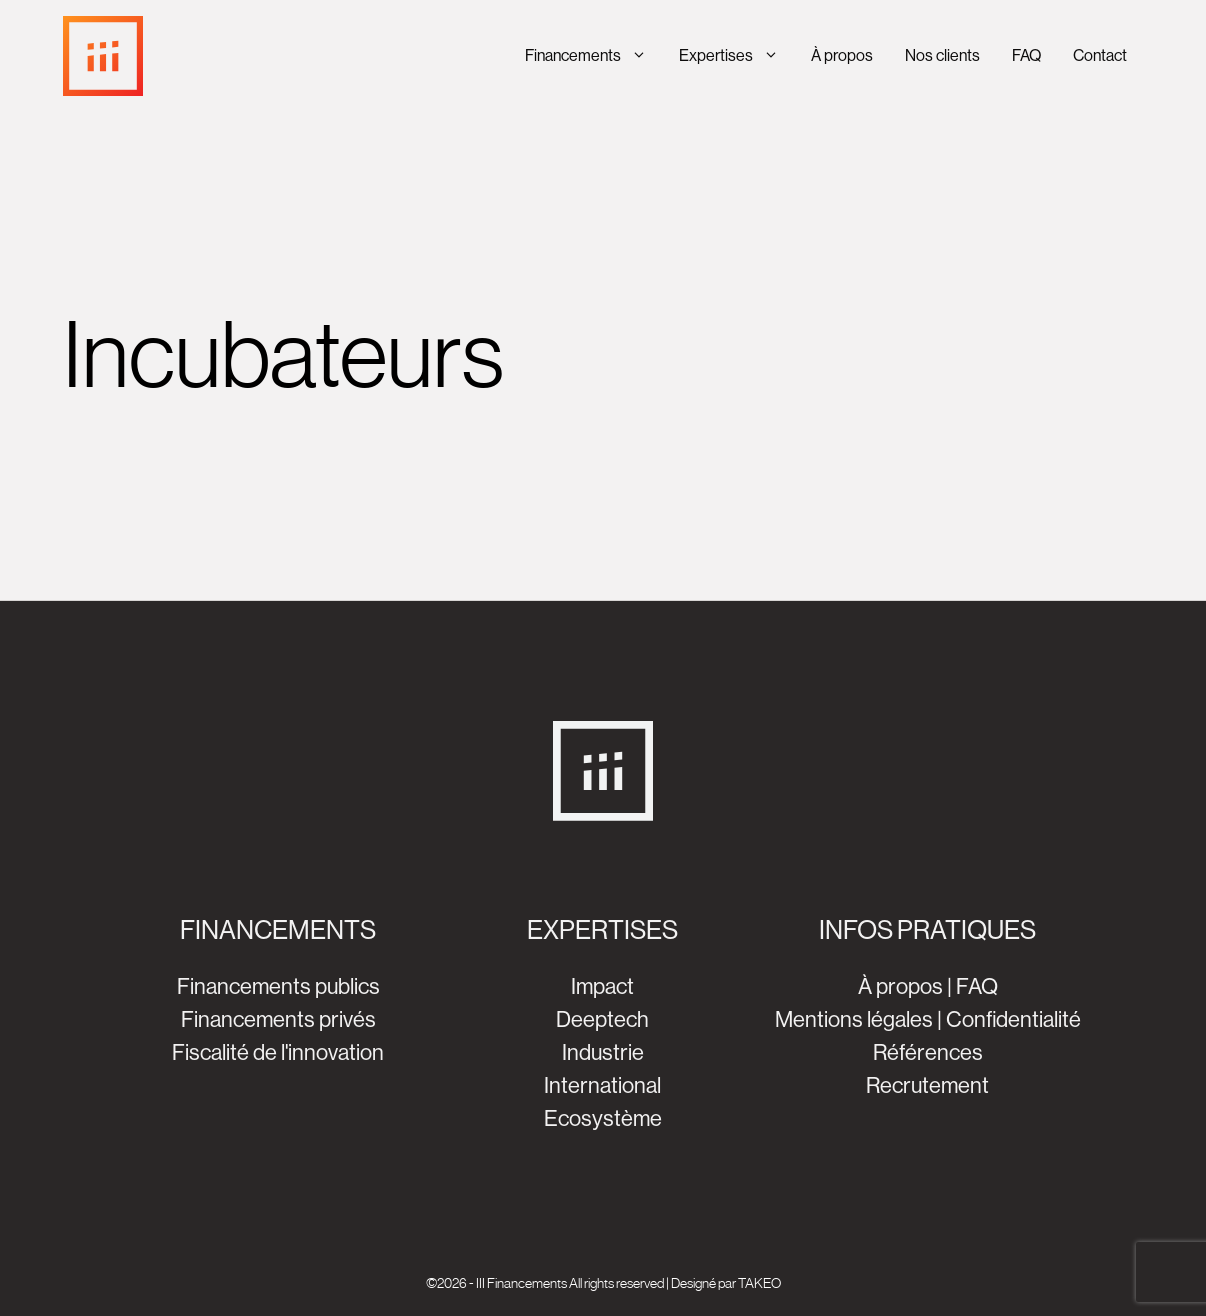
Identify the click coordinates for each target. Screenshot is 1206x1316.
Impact (602, 986)
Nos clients (942, 55)
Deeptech (602, 1019)
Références (928, 1052)
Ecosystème (603, 1118)
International (602, 1085)
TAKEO (759, 1283)
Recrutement (927, 1085)
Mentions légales (854, 1019)
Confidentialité (1013, 1019)
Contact (1100, 55)
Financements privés (278, 1019)
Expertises (737, 56)
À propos (842, 55)
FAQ (1026, 55)
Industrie (603, 1052)
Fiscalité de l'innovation (278, 1052)
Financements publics (278, 986)
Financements (594, 56)
